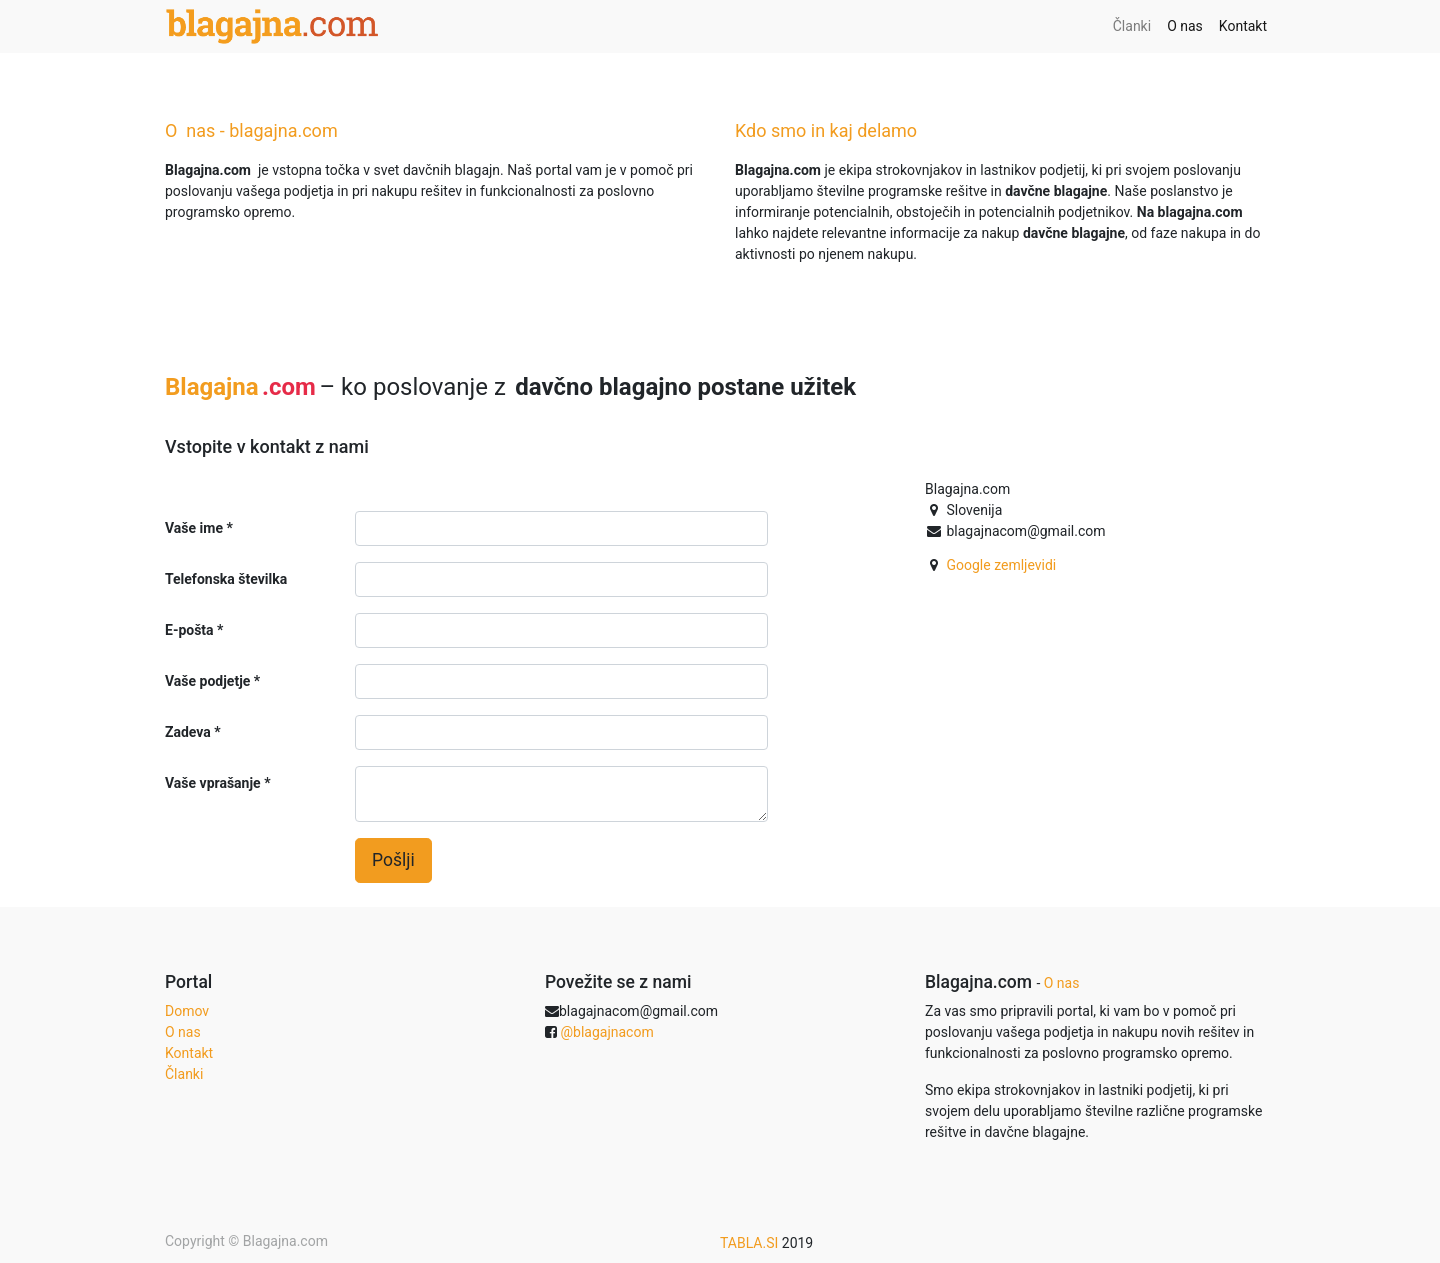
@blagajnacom (606, 1032)
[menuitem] (1132, 26)
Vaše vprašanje (213, 783)
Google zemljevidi (1001, 565)
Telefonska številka (226, 579)
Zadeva (188, 732)
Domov (187, 1011)
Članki (184, 1074)
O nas (183, 1032)
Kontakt (189, 1053)
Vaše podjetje (207, 681)
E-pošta (189, 630)
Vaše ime (194, 528)
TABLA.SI (751, 1243)
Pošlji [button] (393, 860)
